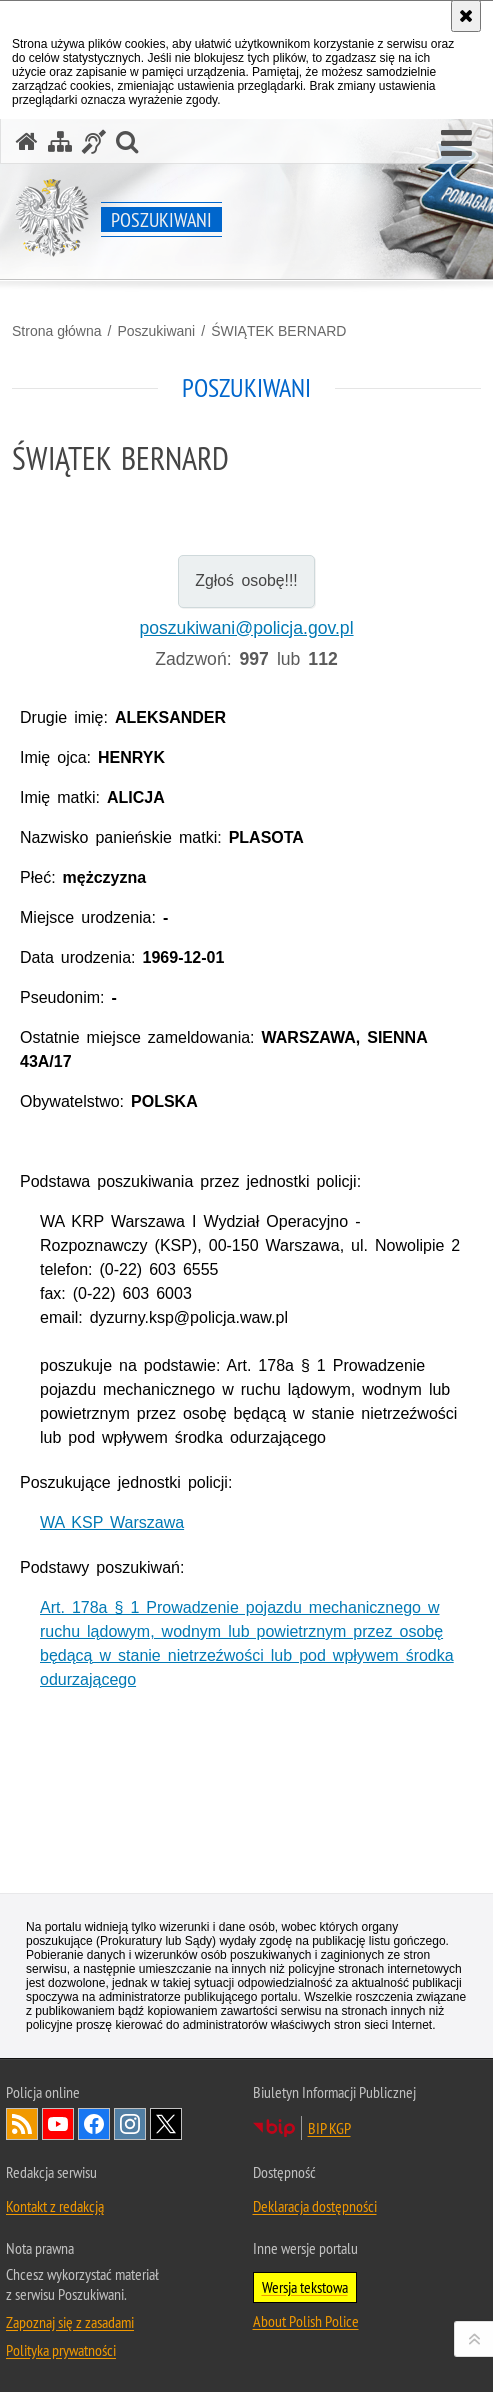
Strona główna (57, 331)
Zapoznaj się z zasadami (70, 2322)
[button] (456, 144)
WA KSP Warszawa (112, 1522)
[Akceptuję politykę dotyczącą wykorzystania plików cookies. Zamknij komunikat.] (466, 16)
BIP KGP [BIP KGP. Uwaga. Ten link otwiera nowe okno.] (329, 2128)
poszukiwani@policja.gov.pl (246, 628)
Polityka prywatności (61, 2350)
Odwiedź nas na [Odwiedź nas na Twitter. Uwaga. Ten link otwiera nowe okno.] (166, 2124)
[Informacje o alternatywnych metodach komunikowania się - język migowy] (94, 141)
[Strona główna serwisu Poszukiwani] (27, 141)
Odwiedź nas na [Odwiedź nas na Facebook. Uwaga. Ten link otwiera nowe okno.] (94, 2124)
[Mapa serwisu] (60, 141)
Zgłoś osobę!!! (246, 580)
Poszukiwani (156, 331)
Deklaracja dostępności (315, 2206)
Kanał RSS (22, 2124)
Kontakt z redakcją (55, 2206)
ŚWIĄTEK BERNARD (278, 331)
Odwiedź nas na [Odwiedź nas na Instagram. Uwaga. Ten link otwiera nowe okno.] (130, 2124)
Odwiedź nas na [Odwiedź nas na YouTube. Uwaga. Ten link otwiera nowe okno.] (58, 2124)
